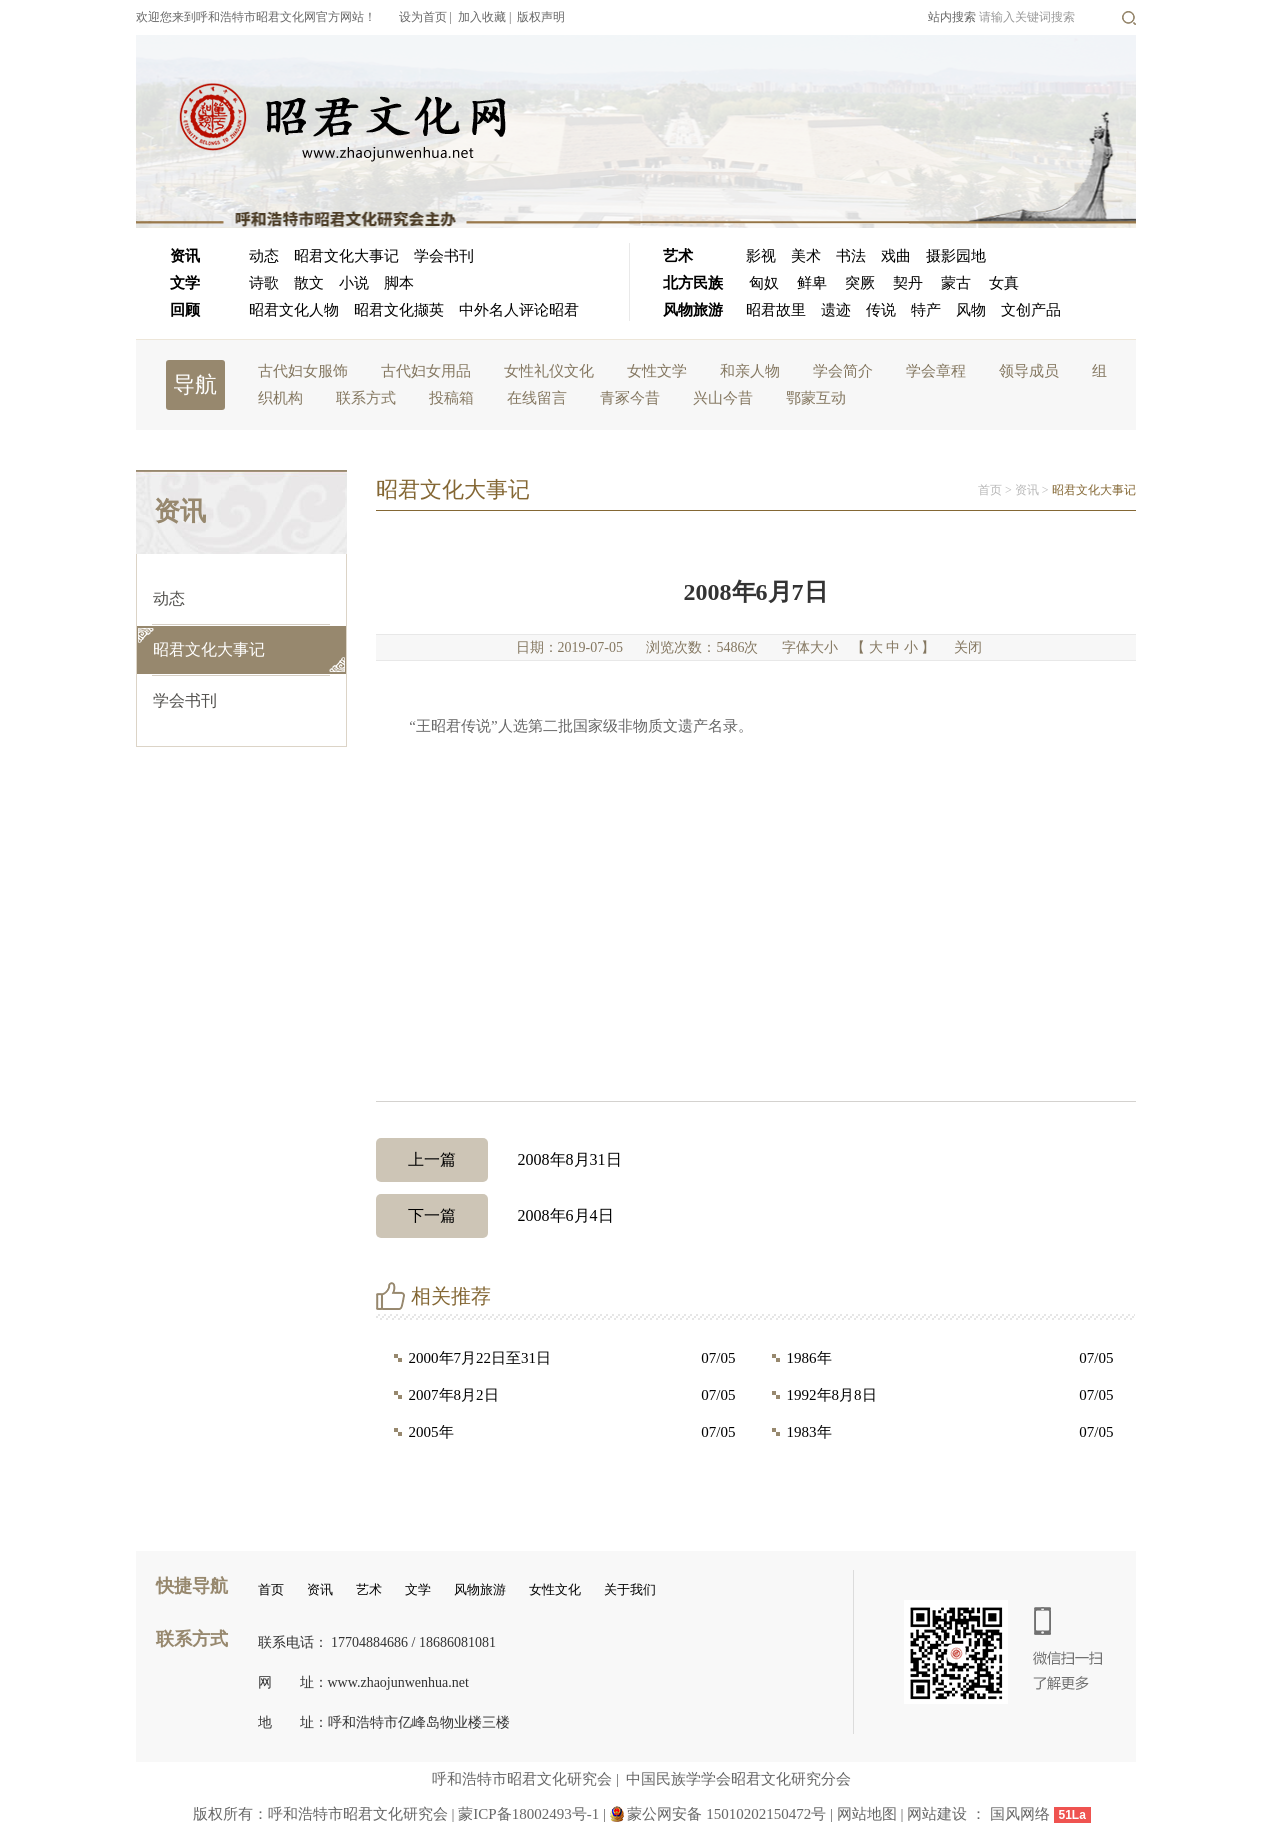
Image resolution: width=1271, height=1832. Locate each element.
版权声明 (541, 17)
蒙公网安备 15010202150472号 (726, 1814)
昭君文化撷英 (399, 310)
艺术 (678, 256)
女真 (1004, 283)
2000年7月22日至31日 (480, 1358)
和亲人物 (750, 371)
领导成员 (1029, 371)
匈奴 (764, 283)
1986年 (809, 1358)
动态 (264, 256)
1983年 (809, 1432)
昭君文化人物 (294, 310)
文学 (185, 283)
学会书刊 (444, 256)
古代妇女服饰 (303, 371)
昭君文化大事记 (346, 256)
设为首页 (423, 17)
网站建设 (937, 1814)
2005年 (431, 1432)
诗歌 (264, 283)
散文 (309, 283)
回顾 (185, 310)
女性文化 (555, 1589)
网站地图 (869, 1814)
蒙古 (956, 283)
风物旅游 (693, 310)
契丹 (908, 283)
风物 (971, 310)
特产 (926, 310)
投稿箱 (451, 398)
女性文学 (657, 371)
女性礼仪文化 (549, 371)
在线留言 (537, 398)
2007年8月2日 (454, 1395)
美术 (806, 256)
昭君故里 (776, 310)
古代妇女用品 (426, 371)
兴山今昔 (723, 398)
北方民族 (693, 283)
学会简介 (843, 371)
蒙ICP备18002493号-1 (528, 1814)
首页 (990, 490)
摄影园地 (956, 256)
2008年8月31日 (499, 1160)
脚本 (399, 283)
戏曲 (896, 256)
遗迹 (836, 310)
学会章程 (936, 371)
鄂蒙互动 (816, 398)
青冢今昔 (630, 398)
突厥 (860, 283)
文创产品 (1031, 310)
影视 (761, 256)
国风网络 (1020, 1814)
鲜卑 (812, 283)
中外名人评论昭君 (519, 310)
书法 (851, 256)
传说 (881, 310)
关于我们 (630, 1589)
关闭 (968, 647)
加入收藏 (482, 17)
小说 (354, 283)
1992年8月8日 (832, 1395)
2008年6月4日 (495, 1216)
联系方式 (366, 398)
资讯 (185, 256)
